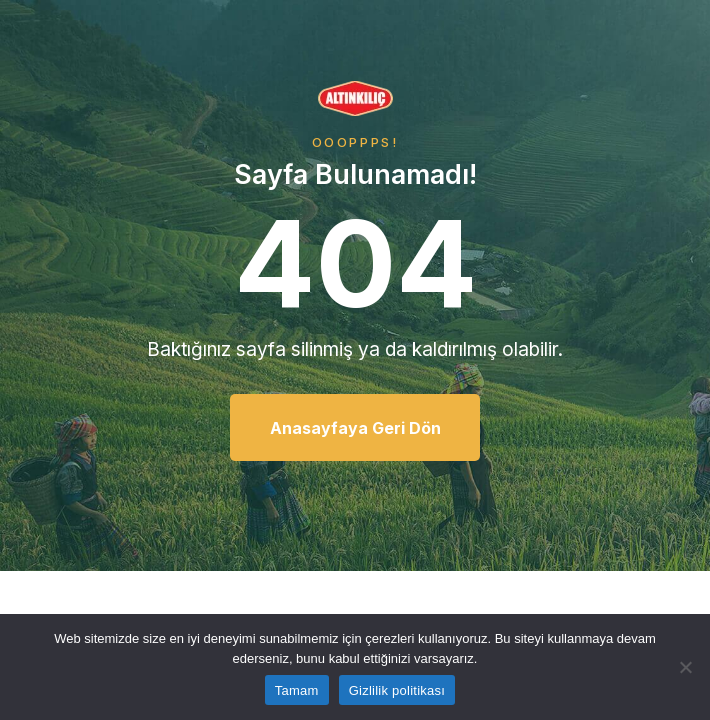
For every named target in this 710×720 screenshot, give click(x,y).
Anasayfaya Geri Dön (355, 428)
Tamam (297, 690)
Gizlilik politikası (397, 690)
